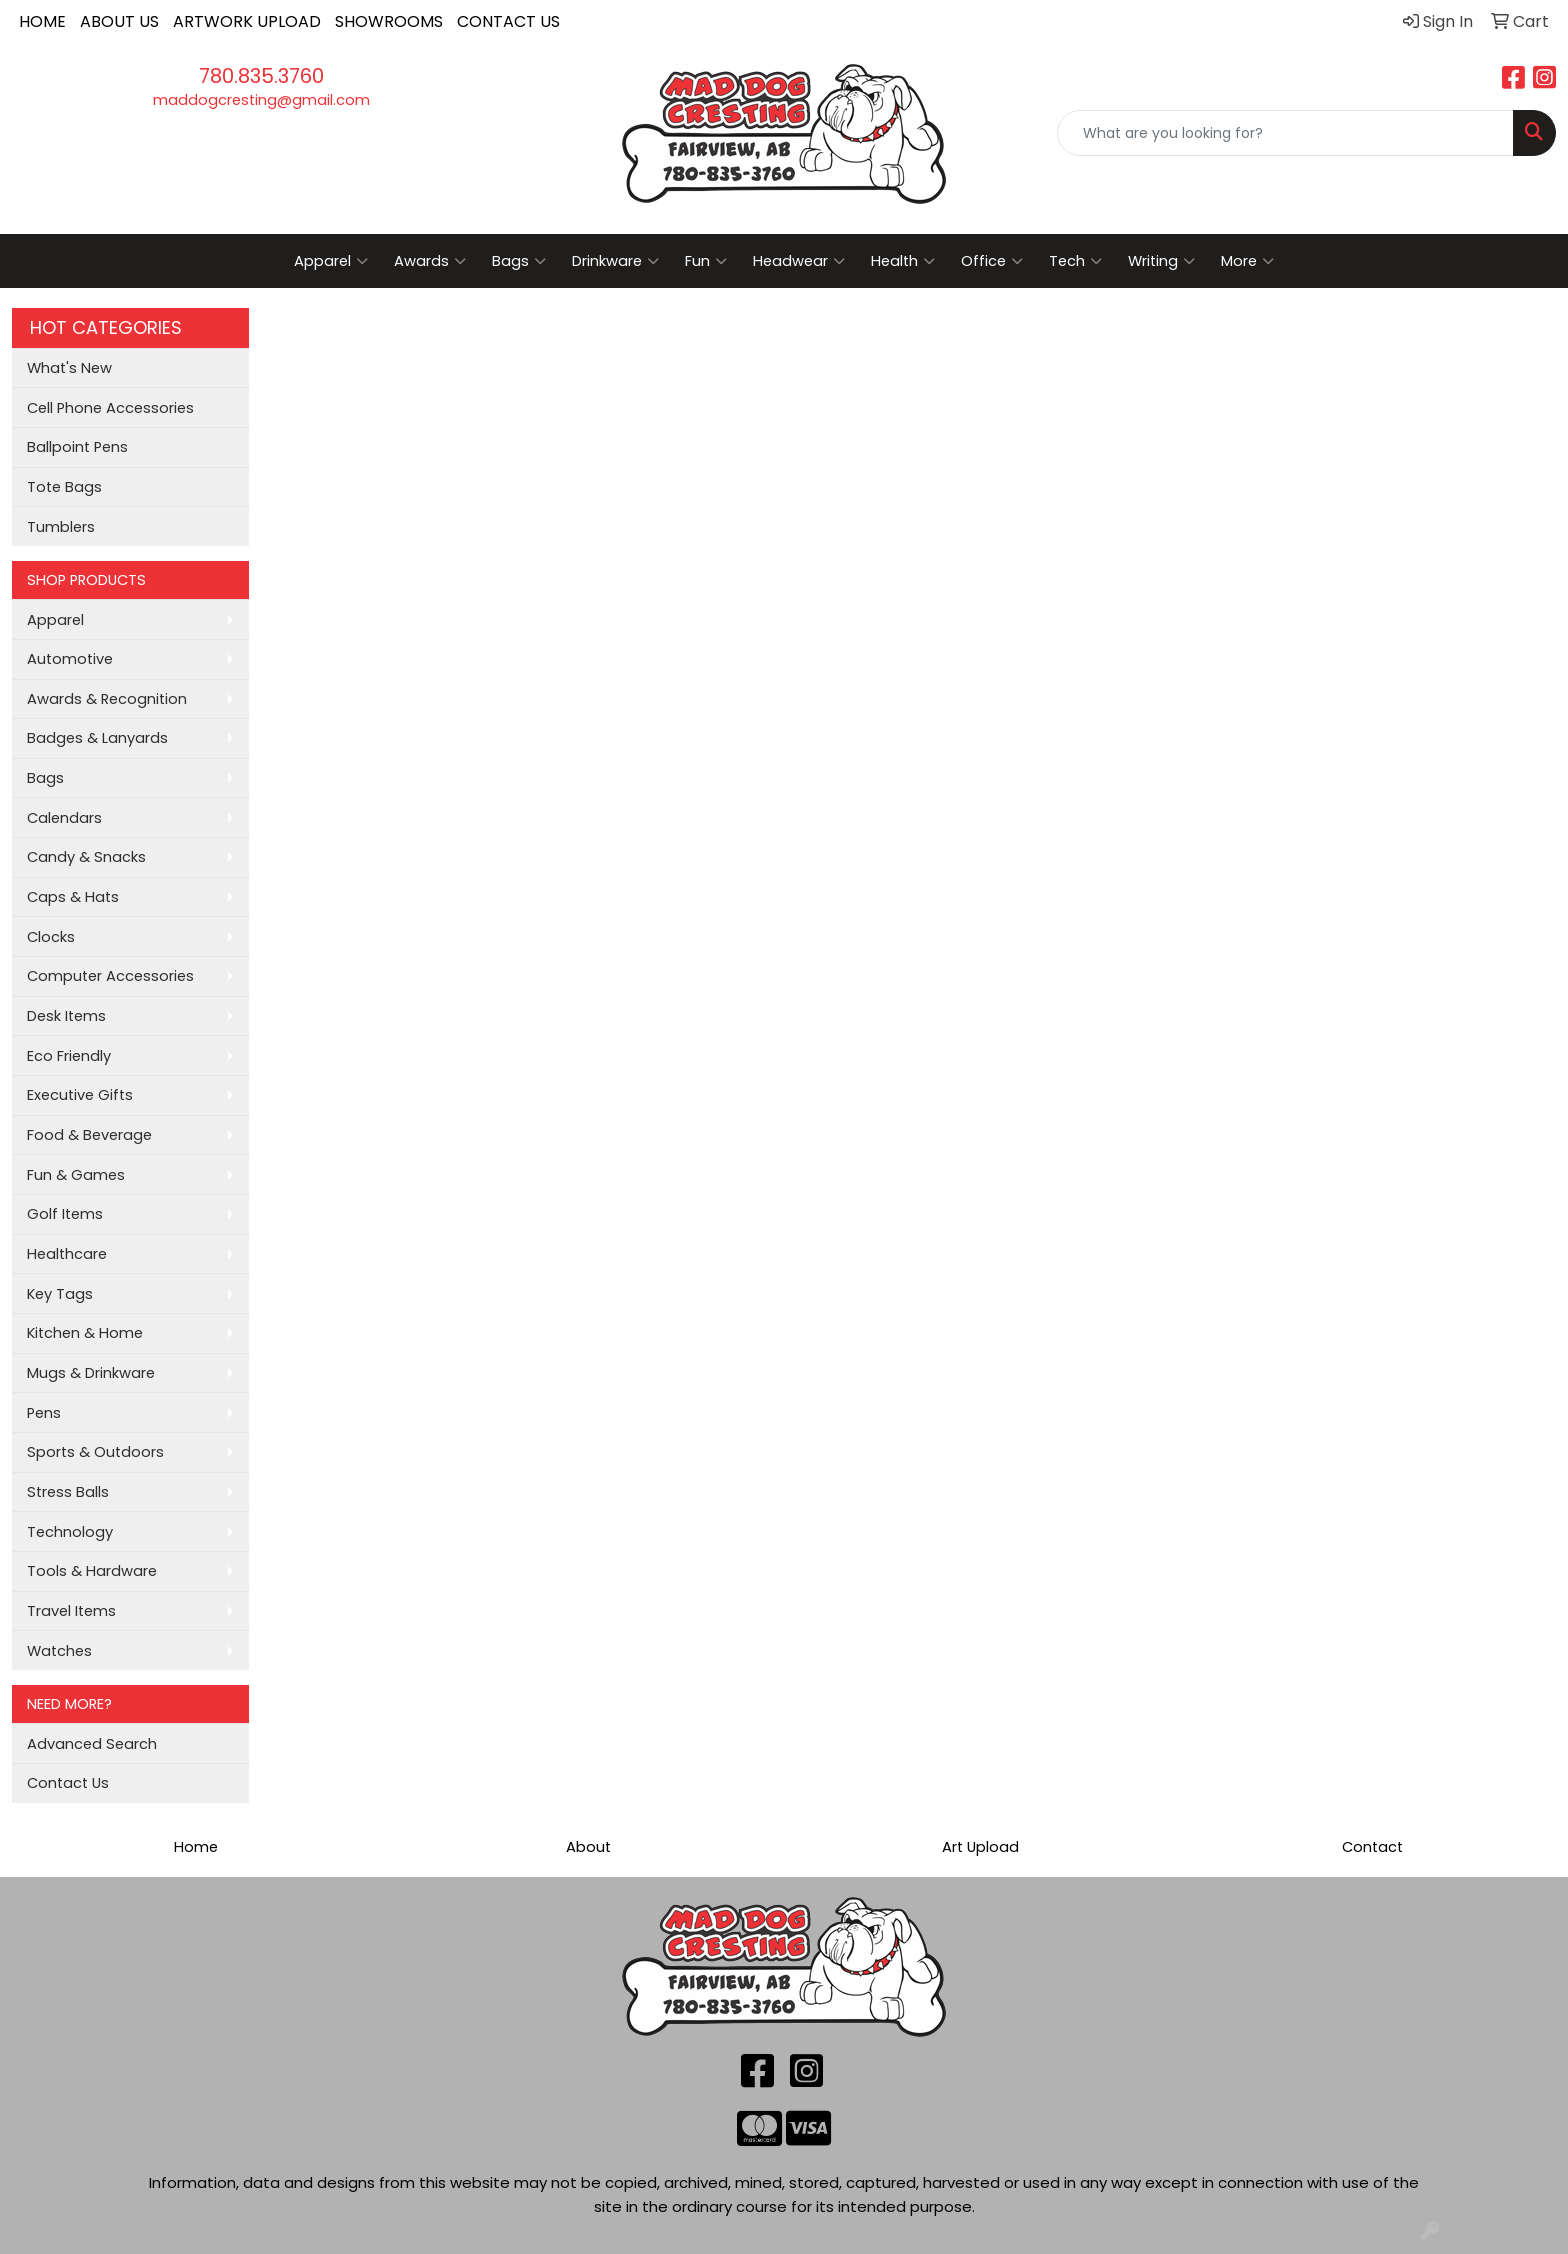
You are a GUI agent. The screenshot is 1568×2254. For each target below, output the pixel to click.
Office (992, 261)
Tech (1075, 261)
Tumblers (61, 527)
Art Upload (980, 1847)
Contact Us (68, 1783)
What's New (69, 368)
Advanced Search (92, 1744)
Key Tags (60, 1294)
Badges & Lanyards (97, 738)
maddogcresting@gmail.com (261, 100)
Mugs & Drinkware (91, 1373)
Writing (1161, 261)
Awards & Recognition (107, 699)
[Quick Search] (1285, 133)
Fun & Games (76, 1175)
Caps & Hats (73, 897)
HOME (42, 21)
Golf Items (65, 1214)
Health (903, 261)
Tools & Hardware (92, 1571)
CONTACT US (508, 21)
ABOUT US (119, 21)
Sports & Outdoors (95, 1452)
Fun (706, 261)
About (588, 1847)
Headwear (799, 261)
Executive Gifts (80, 1095)
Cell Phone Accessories (110, 408)
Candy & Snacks (86, 857)
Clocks (51, 937)
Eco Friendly (69, 1056)
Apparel (331, 261)
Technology (70, 1532)
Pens (44, 1413)
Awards (430, 261)
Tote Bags (64, 487)
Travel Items (71, 1611)
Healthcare (67, 1254)
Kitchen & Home (85, 1333)
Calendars (64, 818)
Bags (519, 261)
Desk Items (66, 1016)
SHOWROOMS (389, 21)
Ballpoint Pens (77, 447)
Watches (59, 1651)
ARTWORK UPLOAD (247, 21)
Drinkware (615, 261)
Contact (1372, 1847)
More (1247, 261)
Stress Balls (68, 1492)
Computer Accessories (110, 976)
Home (196, 1847)
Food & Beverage (89, 1135)
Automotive (70, 659)
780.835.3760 (261, 76)
